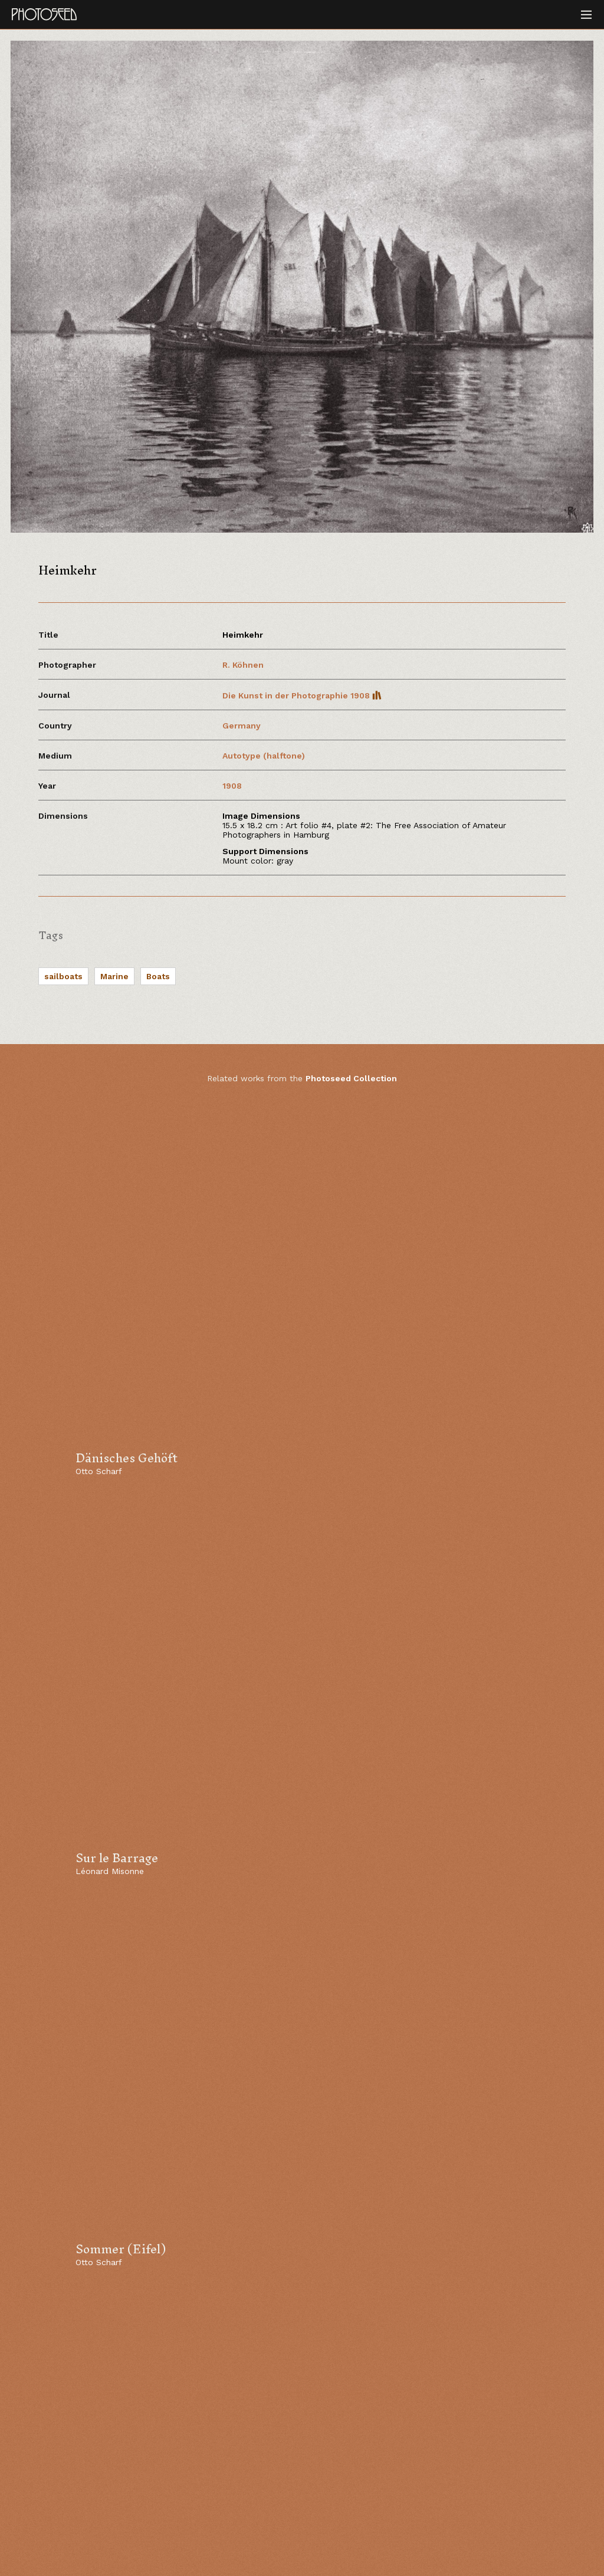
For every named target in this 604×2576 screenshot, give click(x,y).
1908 (232, 785)
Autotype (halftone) (263, 755)
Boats (158, 976)
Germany (241, 725)
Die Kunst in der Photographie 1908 (302, 695)
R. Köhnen (243, 665)
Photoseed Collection (351, 1078)
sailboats (63, 976)
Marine (114, 976)
